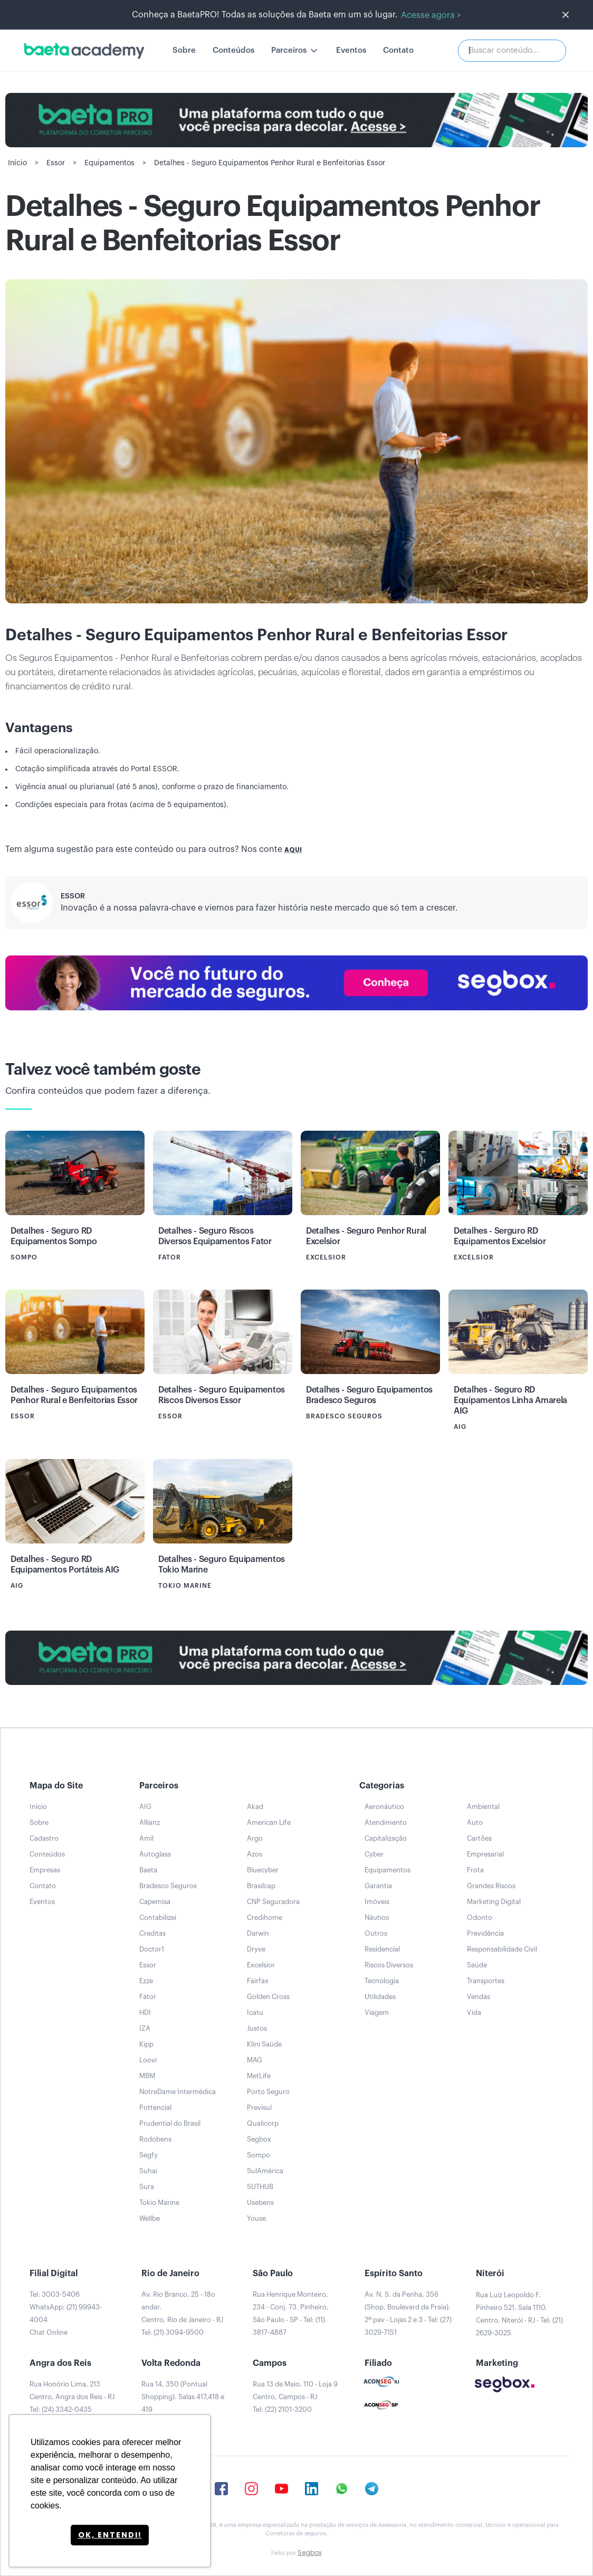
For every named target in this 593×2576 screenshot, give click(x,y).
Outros (376, 1933)
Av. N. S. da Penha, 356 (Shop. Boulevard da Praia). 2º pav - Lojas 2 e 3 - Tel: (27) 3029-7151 (408, 2313)
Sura (146, 2186)
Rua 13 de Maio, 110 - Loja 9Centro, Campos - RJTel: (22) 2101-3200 (295, 2397)
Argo (255, 1838)
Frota (475, 1870)
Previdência (485, 1933)
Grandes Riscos (491, 1885)
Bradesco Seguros (168, 1885)
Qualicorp (263, 2123)
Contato (398, 50)
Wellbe (149, 2218)
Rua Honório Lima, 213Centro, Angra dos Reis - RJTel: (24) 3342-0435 (72, 2397)
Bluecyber (263, 1870)
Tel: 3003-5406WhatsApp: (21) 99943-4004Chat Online (66, 2313)
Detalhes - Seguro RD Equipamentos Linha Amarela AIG (510, 1400)
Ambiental (483, 1806)
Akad (255, 1806)
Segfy (148, 2155)
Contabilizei (157, 1917)
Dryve (256, 1949)
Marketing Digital (494, 1901)
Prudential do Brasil (169, 2123)
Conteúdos (233, 50)
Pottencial (155, 2107)
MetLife (259, 2075)
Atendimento (386, 1822)
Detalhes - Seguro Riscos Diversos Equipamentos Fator (215, 1236)
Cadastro (44, 1838)
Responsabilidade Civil (502, 1949)
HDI (145, 2012)
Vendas (478, 1996)
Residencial (382, 1949)
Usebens (260, 2202)
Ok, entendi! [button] (110, 2535)
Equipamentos (387, 1870)
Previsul (259, 2107)
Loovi (148, 2060)
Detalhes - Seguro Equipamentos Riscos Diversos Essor (221, 1395)
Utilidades (380, 1996)
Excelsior (261, 1965)
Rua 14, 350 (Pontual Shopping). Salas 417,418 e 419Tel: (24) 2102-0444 (182, 2403)
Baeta (148, 1870)
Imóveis (377, 1901)
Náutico (377, 1917)
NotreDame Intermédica (177, 2091)
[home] (84, 51)
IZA (144, 2028)
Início (38, 1806)
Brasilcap (261, 1885)
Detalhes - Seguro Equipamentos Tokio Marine (221, 1564)
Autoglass (155, 1854)
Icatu (255, 2012)
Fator (147, 1996)
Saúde (477, 1965)
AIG (145, 1806)
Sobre (184, 50)
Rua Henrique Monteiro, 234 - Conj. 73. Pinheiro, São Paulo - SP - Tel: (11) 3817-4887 (291, 2313)
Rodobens (155, 2139)
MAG (254, 2060)
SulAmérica (265, 2170)
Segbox (259, 2139)
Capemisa (154, 1901)
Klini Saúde (264, 2044)
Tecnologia (382, 1980)
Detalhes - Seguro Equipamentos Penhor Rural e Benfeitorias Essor (74, 1395)
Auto (475, 1822)
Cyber (374, 1854)
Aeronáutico (384, 1806)
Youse (256, 2218)
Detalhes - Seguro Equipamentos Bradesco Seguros (369, 1395)
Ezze (146, 1980)
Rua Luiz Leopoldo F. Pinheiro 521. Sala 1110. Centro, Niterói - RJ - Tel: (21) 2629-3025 (519, 2313)
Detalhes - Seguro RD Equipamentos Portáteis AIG (65, 1564)
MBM (147, 2075)
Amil (146, 1838)
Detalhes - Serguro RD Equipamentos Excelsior (500, 1236)
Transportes (485, 1980)
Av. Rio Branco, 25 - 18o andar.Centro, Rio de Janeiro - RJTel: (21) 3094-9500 (182, 2313)
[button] (295, 51)
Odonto (479, 1917)
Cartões (479, 1838)
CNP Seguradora (273, 1901)
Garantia (378, 1885)
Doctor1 (151, 1949)
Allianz (149, 1822)
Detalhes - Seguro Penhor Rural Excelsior (366, 1236)
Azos (254, 1854)
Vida (474, 2012)
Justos (257, 2028)
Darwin (258, 1933)
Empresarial (485, 1854)
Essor (73, 896)
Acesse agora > (431, 15)
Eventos (351, 50)
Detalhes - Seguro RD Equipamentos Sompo (54, 1236)
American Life (269, 1822)
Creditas (152, 1933)
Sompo (258, 2155)
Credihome (264, 1917)
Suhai (148, 2170)
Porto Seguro (268, 2091)
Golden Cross (268, 1996)
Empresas (45, 1870)
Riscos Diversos (389, 1965)
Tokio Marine (159, 2202)
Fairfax (258, 1980)
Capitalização (386, 1838)
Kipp (146, 2044)
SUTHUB (260, 2186)
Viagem (377, 2012)
